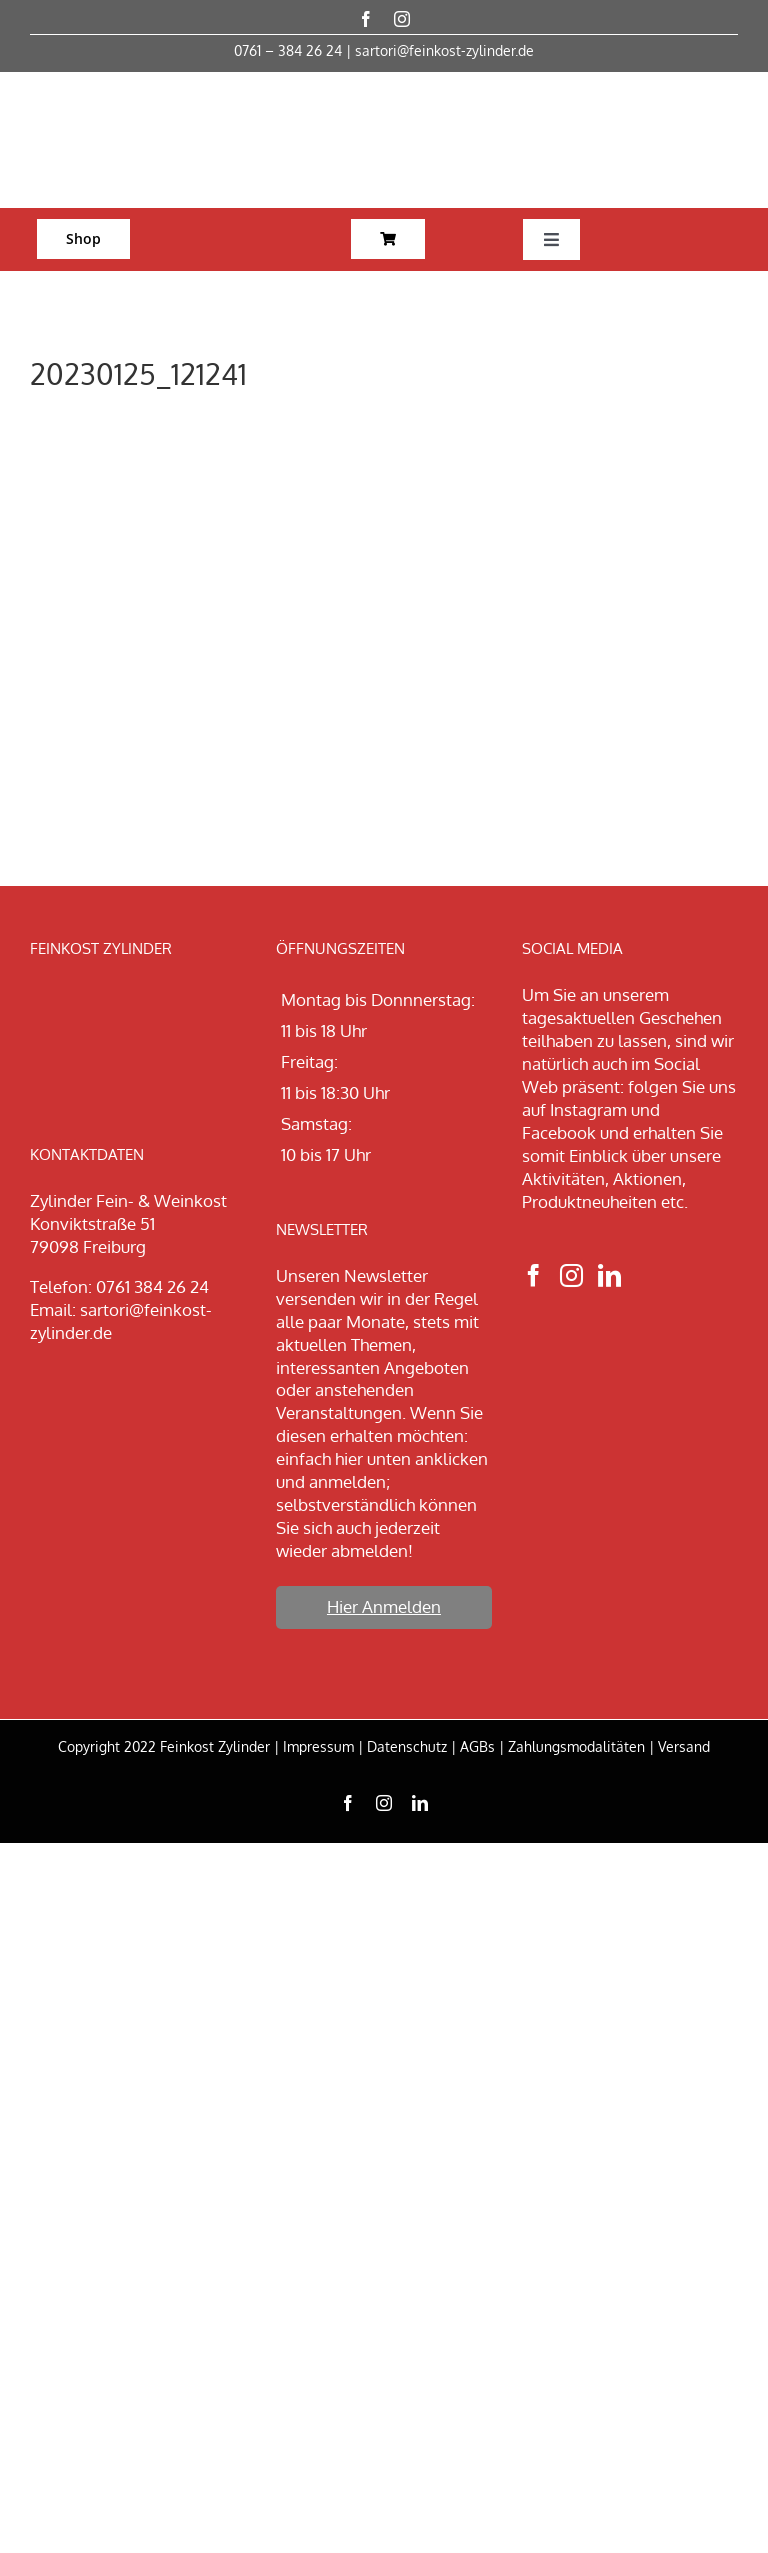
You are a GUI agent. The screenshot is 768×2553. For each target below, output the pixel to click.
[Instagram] (571, 1275)
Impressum (318, 1746)
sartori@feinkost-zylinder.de (444, 50)
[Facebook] (533, 1275)
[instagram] (402, 19)
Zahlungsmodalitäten (576, 1746)
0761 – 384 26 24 (288, 50)
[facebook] (366, 19)
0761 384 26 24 (152, 1286)
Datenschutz (407, 1746)
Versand (684, 1746)
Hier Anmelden (384, 1606)
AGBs (477, 1746)
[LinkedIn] (609, 1275)
